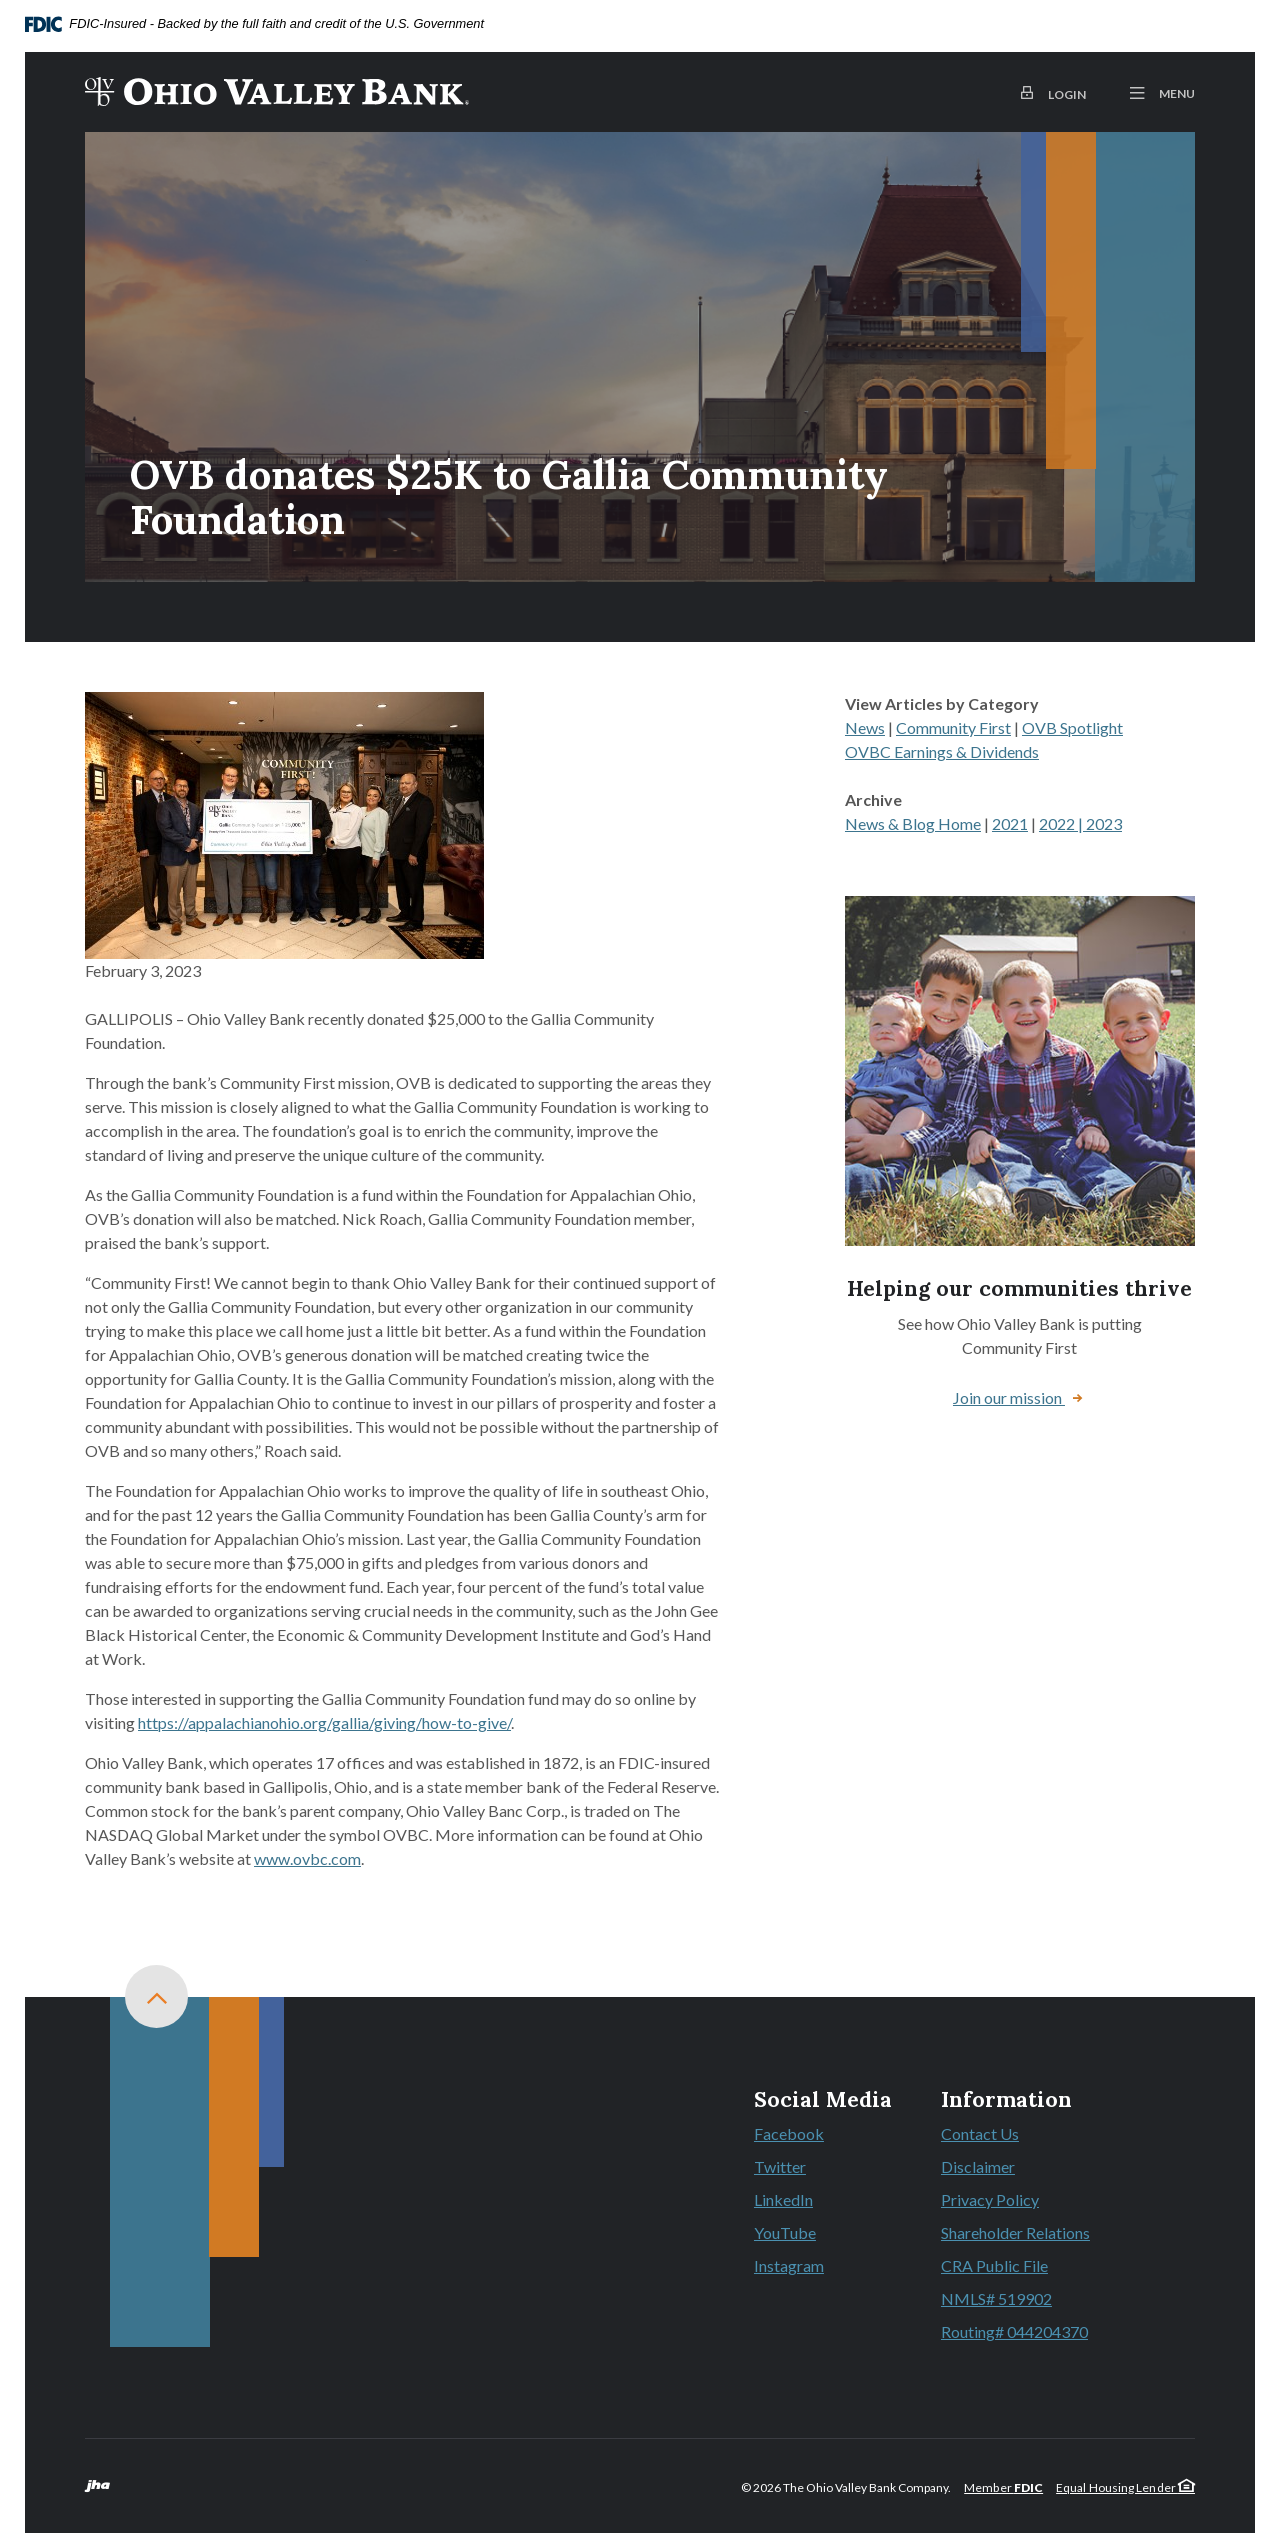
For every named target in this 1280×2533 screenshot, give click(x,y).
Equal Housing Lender (1125, 2487)
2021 (1010, 823)
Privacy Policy (990, 2199)
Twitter (823, 2168)
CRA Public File (994, 2265)
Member (1003, 2487)
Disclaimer (978, 2166)
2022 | (1062, 823)
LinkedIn (823, 2201)
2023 (1104, 823)
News (865, 727)
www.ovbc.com (307, 1858)
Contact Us (980, 2133)
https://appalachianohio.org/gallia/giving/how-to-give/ (324, 1722)
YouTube (823, 2234)
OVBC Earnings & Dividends (942, 751)
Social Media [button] (823, 2100)
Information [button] (1006, 2100)
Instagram (823, 2267)
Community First (953, 727)
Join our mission (1009, 1397)
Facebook (823, 2135)
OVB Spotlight (1072, 727)
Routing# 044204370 (1014, 2331)
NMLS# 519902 (996, 2298)
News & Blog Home (913, 823)
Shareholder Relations (1015, 2232)
